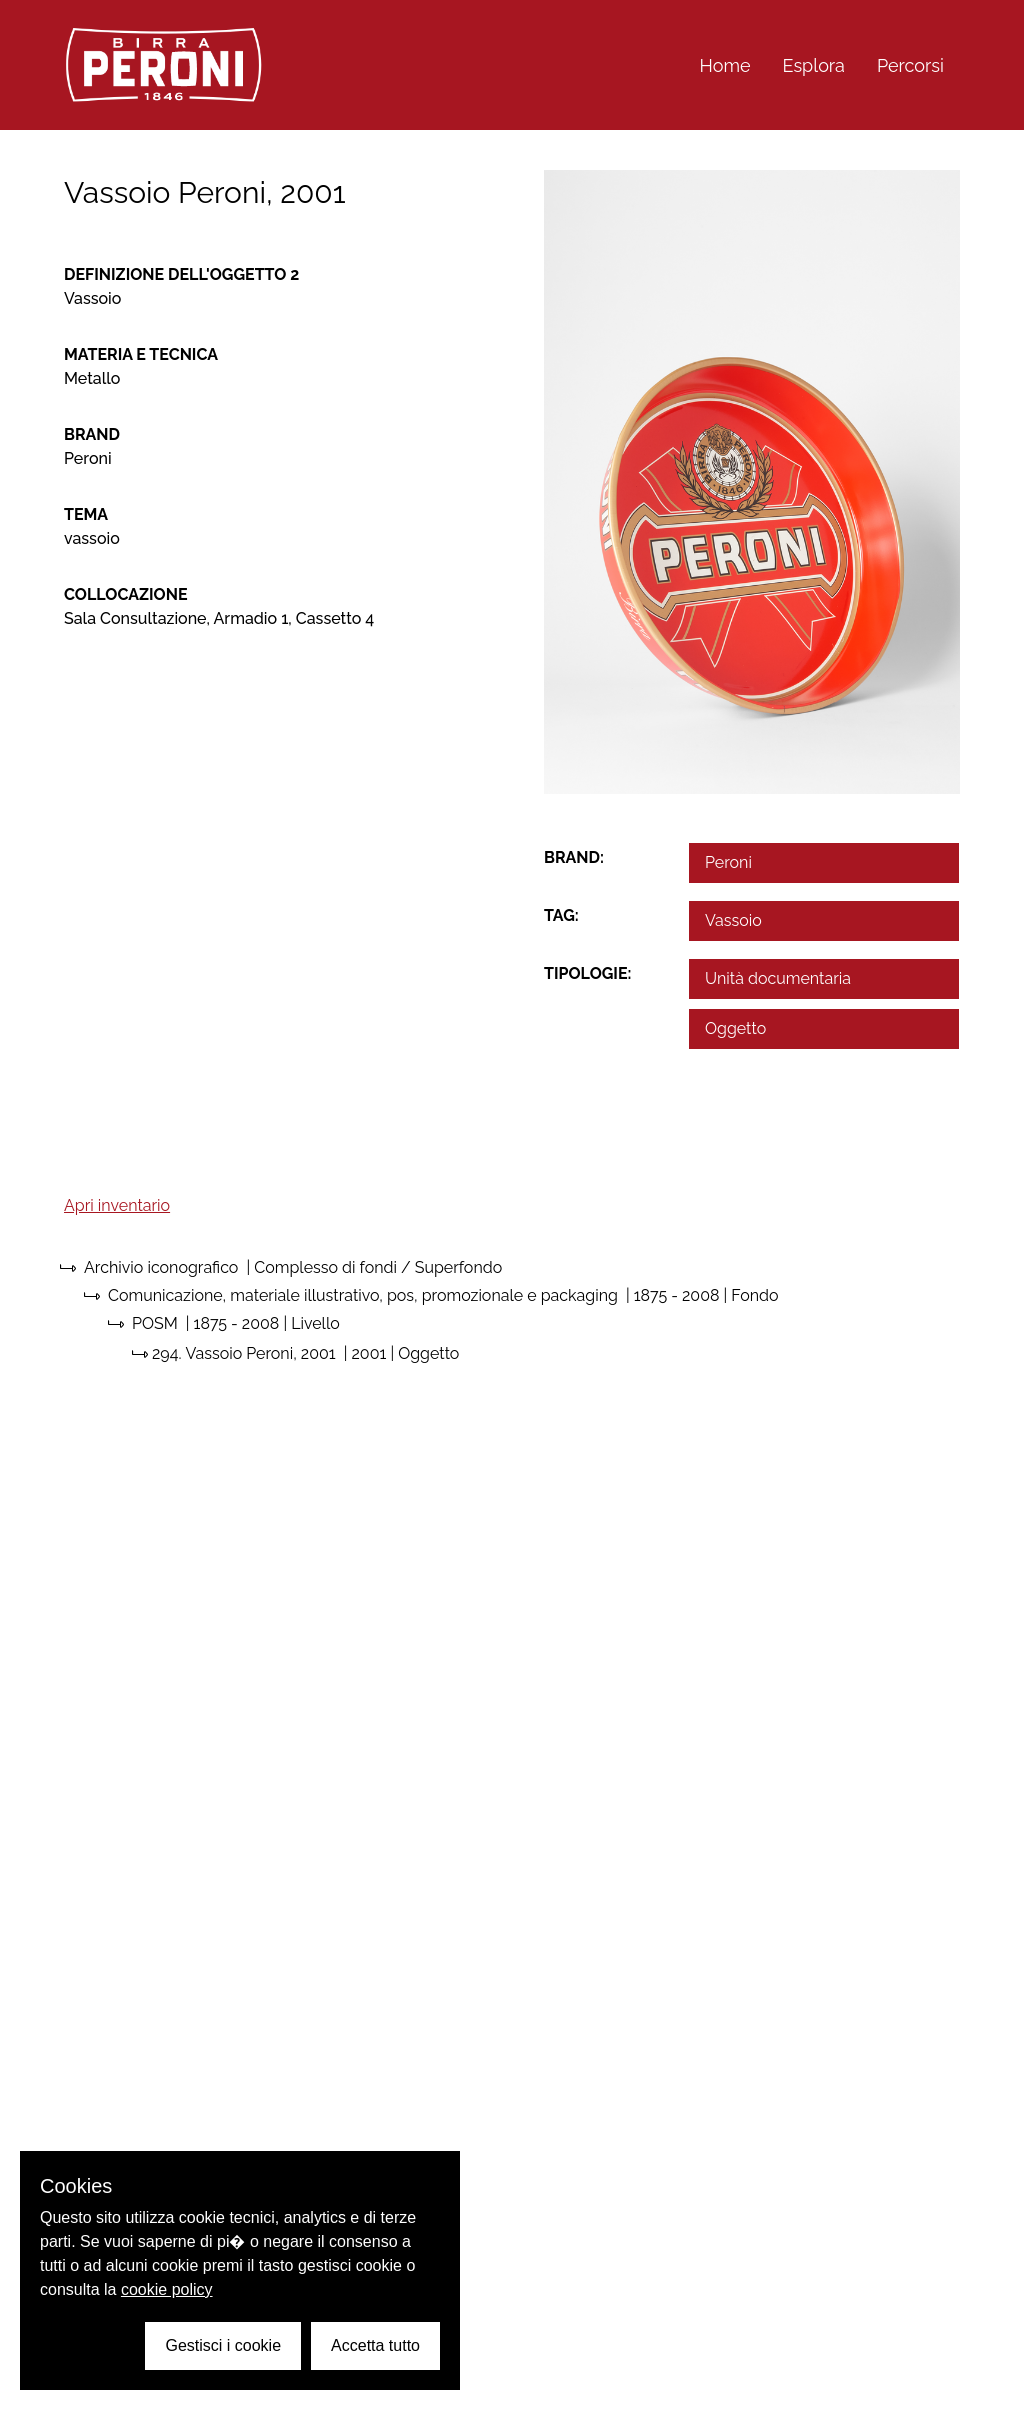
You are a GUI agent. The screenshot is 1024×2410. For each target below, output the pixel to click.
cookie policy (167, 2289)
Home (725, 65)
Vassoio (733, 920)
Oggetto (735, 1028)
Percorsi (910, 65)
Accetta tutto (375, 2345)
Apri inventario (117, 1205)
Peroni (728, 862)
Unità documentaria (778, 978)
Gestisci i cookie (223, 2345)
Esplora (814, 65)
